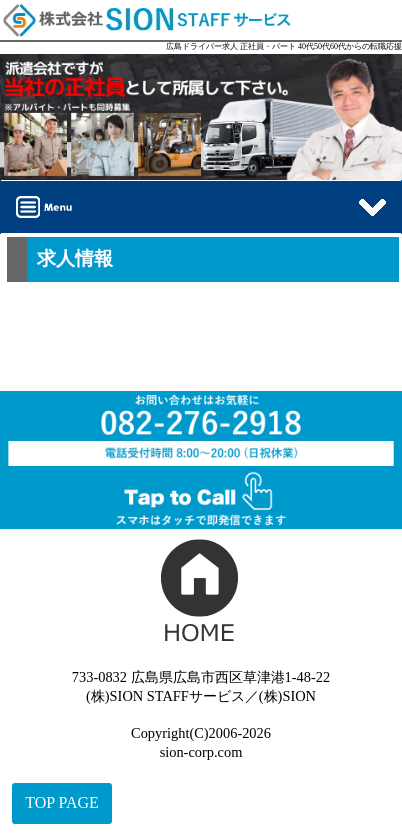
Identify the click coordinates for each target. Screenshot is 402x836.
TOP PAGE (62, 802)
